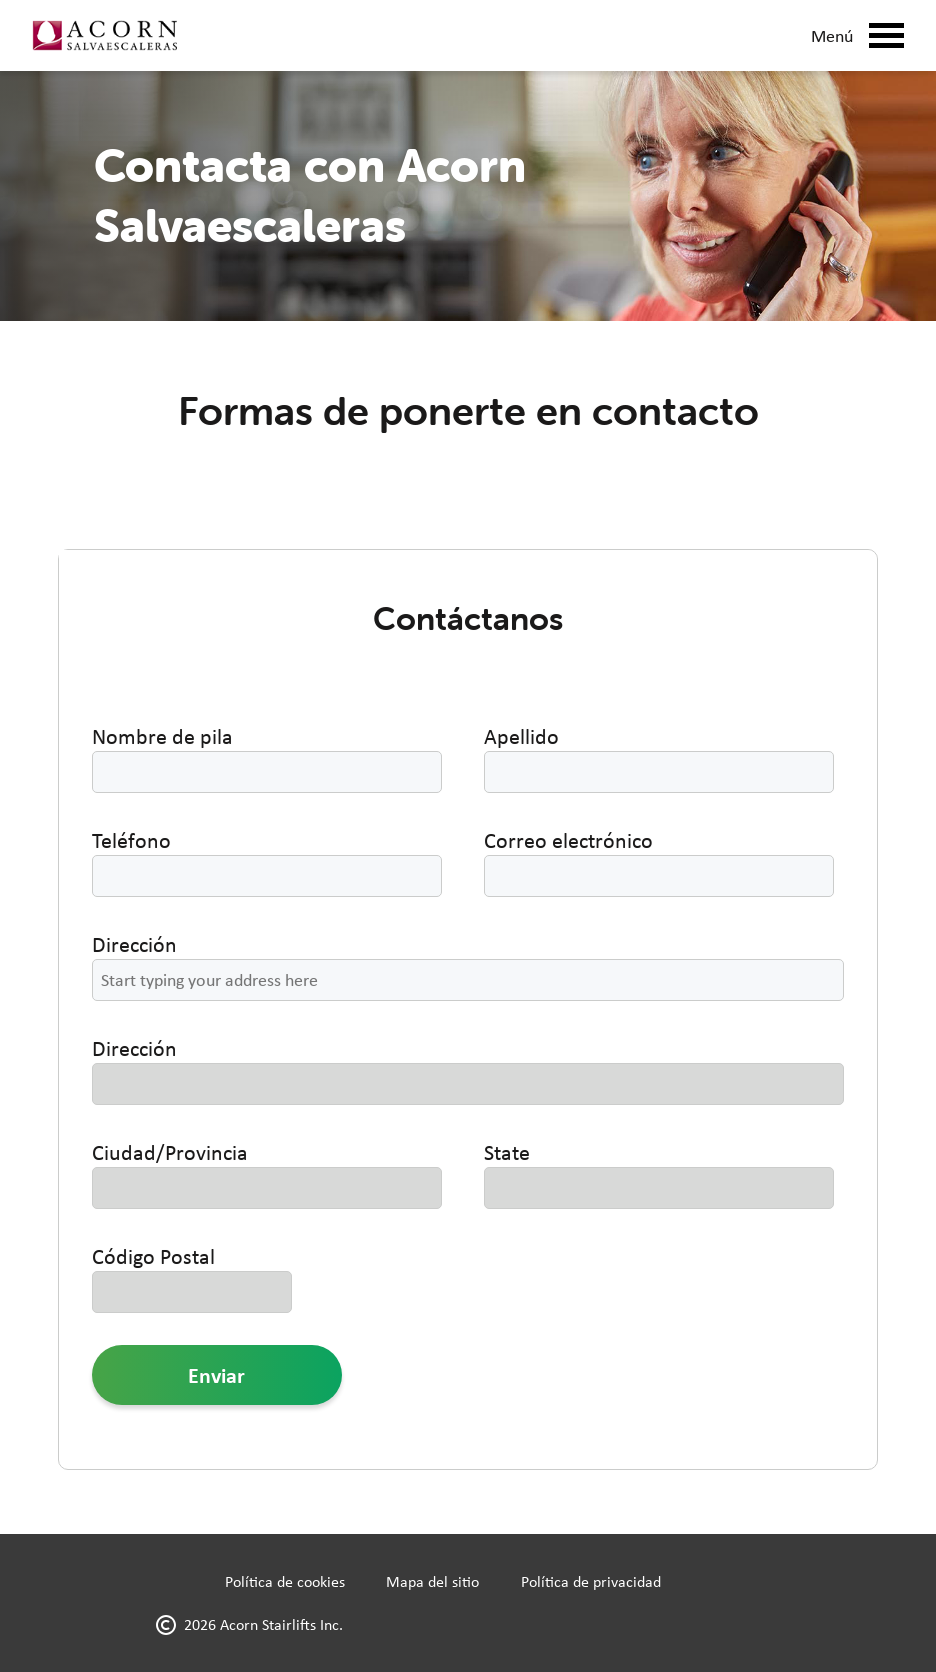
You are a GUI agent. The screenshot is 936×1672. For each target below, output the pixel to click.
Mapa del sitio (432, 1581)
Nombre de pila (162, 736)
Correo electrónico (568, 840)
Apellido (521, 736)
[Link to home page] (104, 35)
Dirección (134, 944)
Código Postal (153, 1256)
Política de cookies (285, 1581)
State (507, 1152)
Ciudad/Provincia (170, 1152)
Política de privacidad (591, 1581)
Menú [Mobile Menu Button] (857, 35)
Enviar (216, 1375)
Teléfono (131, 840)
